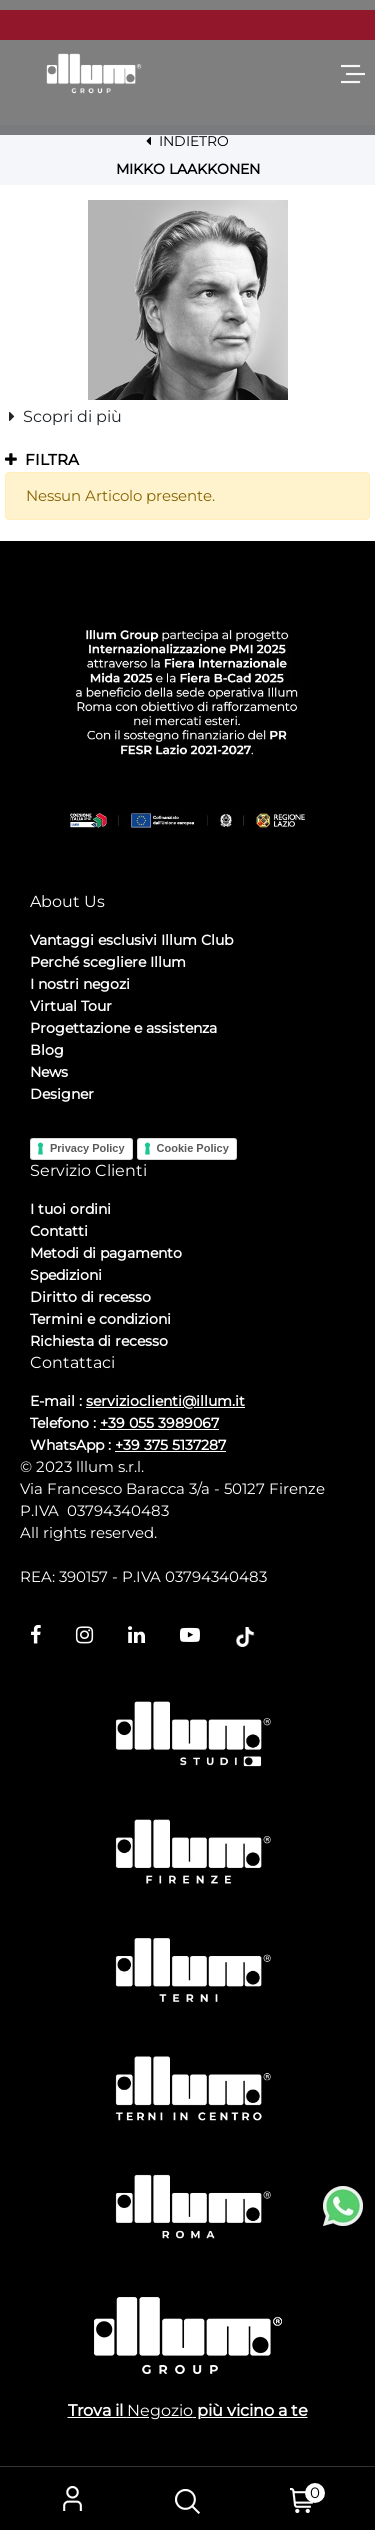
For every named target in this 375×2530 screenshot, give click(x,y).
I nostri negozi (80, 984)
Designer (62, 1094)
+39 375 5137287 (170, 1445)
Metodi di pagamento (106, 1253)
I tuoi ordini (70, 1209)
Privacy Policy (87, 1148)
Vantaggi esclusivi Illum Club (131, 940)
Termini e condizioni (100, 1319)
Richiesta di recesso (99, 1341)
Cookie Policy (193, 1148)
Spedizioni (66, 1275)
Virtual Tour (71, 1006)
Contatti (59, 1231)
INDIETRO (187, 141)
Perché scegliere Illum (108, 962)
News (49, 1072)
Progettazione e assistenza (123, 1028)
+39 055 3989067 (159, 1423)
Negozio (160, 2410)
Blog (47, 1050)
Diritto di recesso (90, 1297)
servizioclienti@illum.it (165, 1401)
